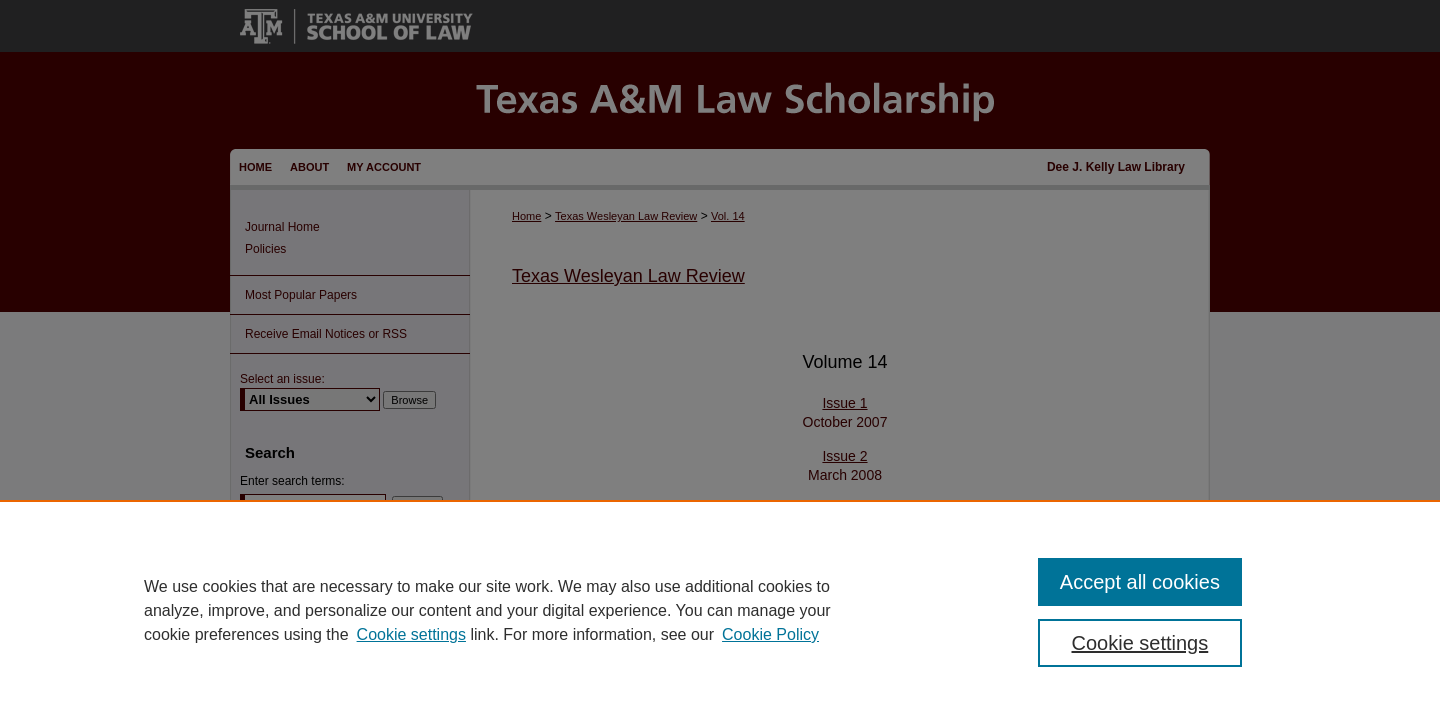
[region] (720, 610)
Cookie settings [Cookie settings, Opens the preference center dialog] (1140, 643)
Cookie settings (411, 634)
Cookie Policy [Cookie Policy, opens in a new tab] (770, 634)
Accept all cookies (1140, 582)
